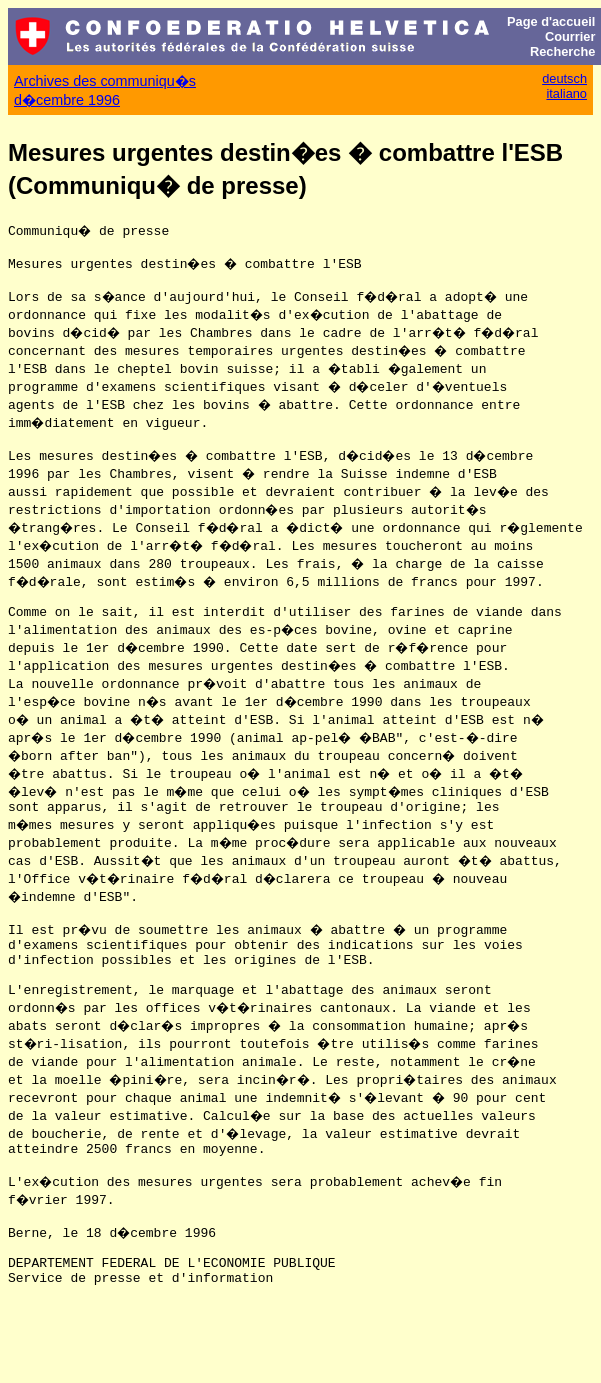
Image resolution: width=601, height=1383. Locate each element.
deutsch (564, 78)
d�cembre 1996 (67, 100)
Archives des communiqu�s (105, 81)
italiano (566, 93)
